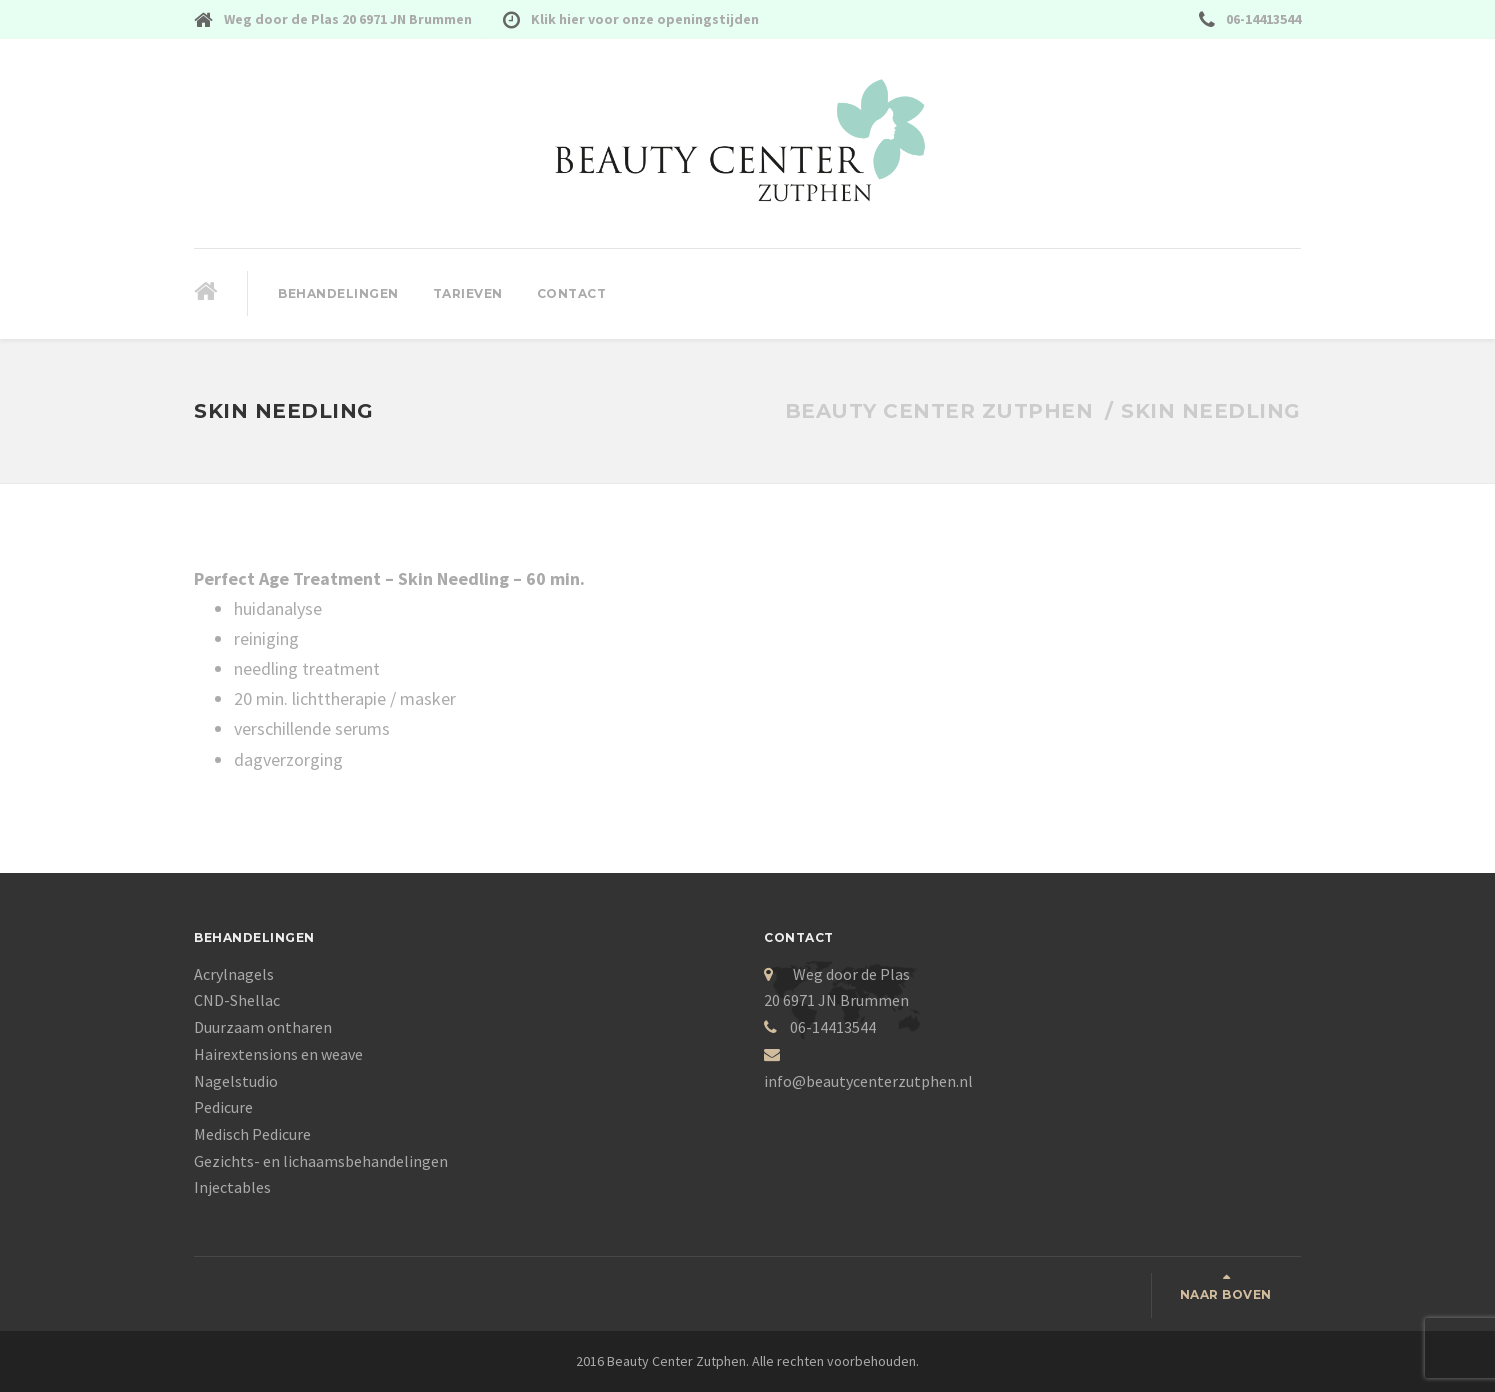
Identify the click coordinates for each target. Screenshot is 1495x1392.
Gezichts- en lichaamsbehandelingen (321, 1161)
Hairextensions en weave (278, 1054)
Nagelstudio (236, 1081)
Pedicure (223, 1107)
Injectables (232, 1187)
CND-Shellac (237, 1000)
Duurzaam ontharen (263, 1027)
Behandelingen (338, 293)
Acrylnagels (234, 974)
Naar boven (1226, 1294)
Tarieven (468, 293)
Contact (572, 293)
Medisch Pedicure (252, 1134)
